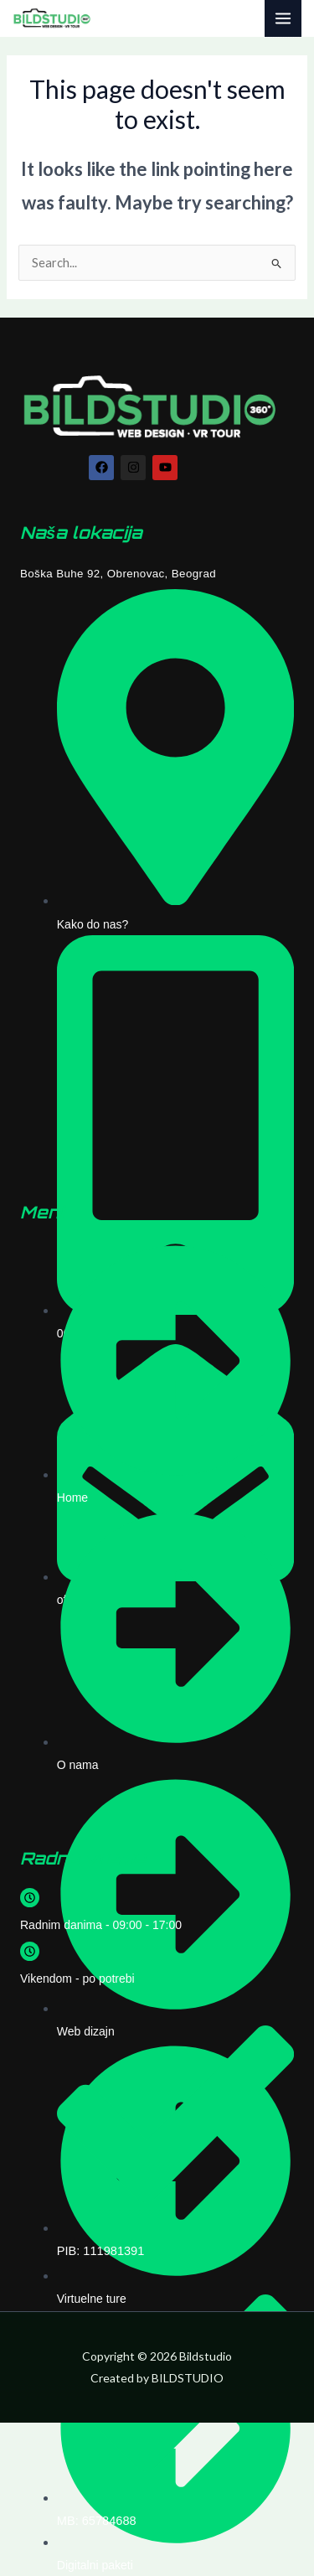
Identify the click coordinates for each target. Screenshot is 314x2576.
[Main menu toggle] (283, 18)
